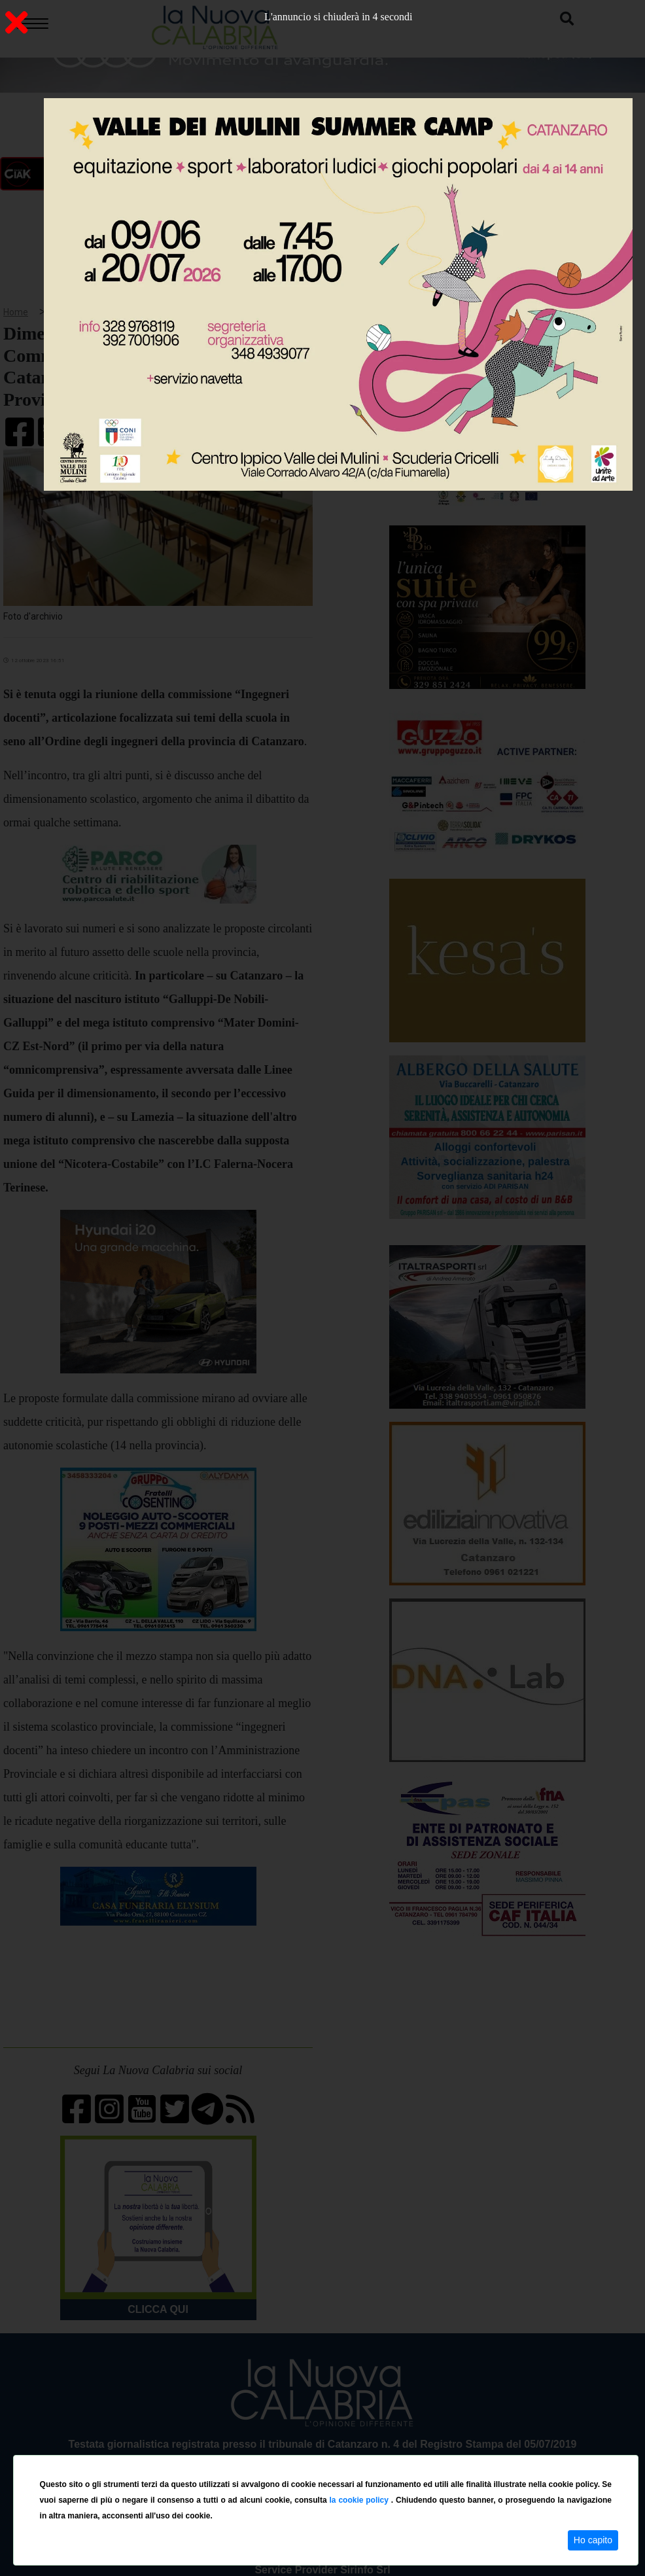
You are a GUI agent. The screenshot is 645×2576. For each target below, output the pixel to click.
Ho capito (593, 2540)
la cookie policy (360, 2500)
